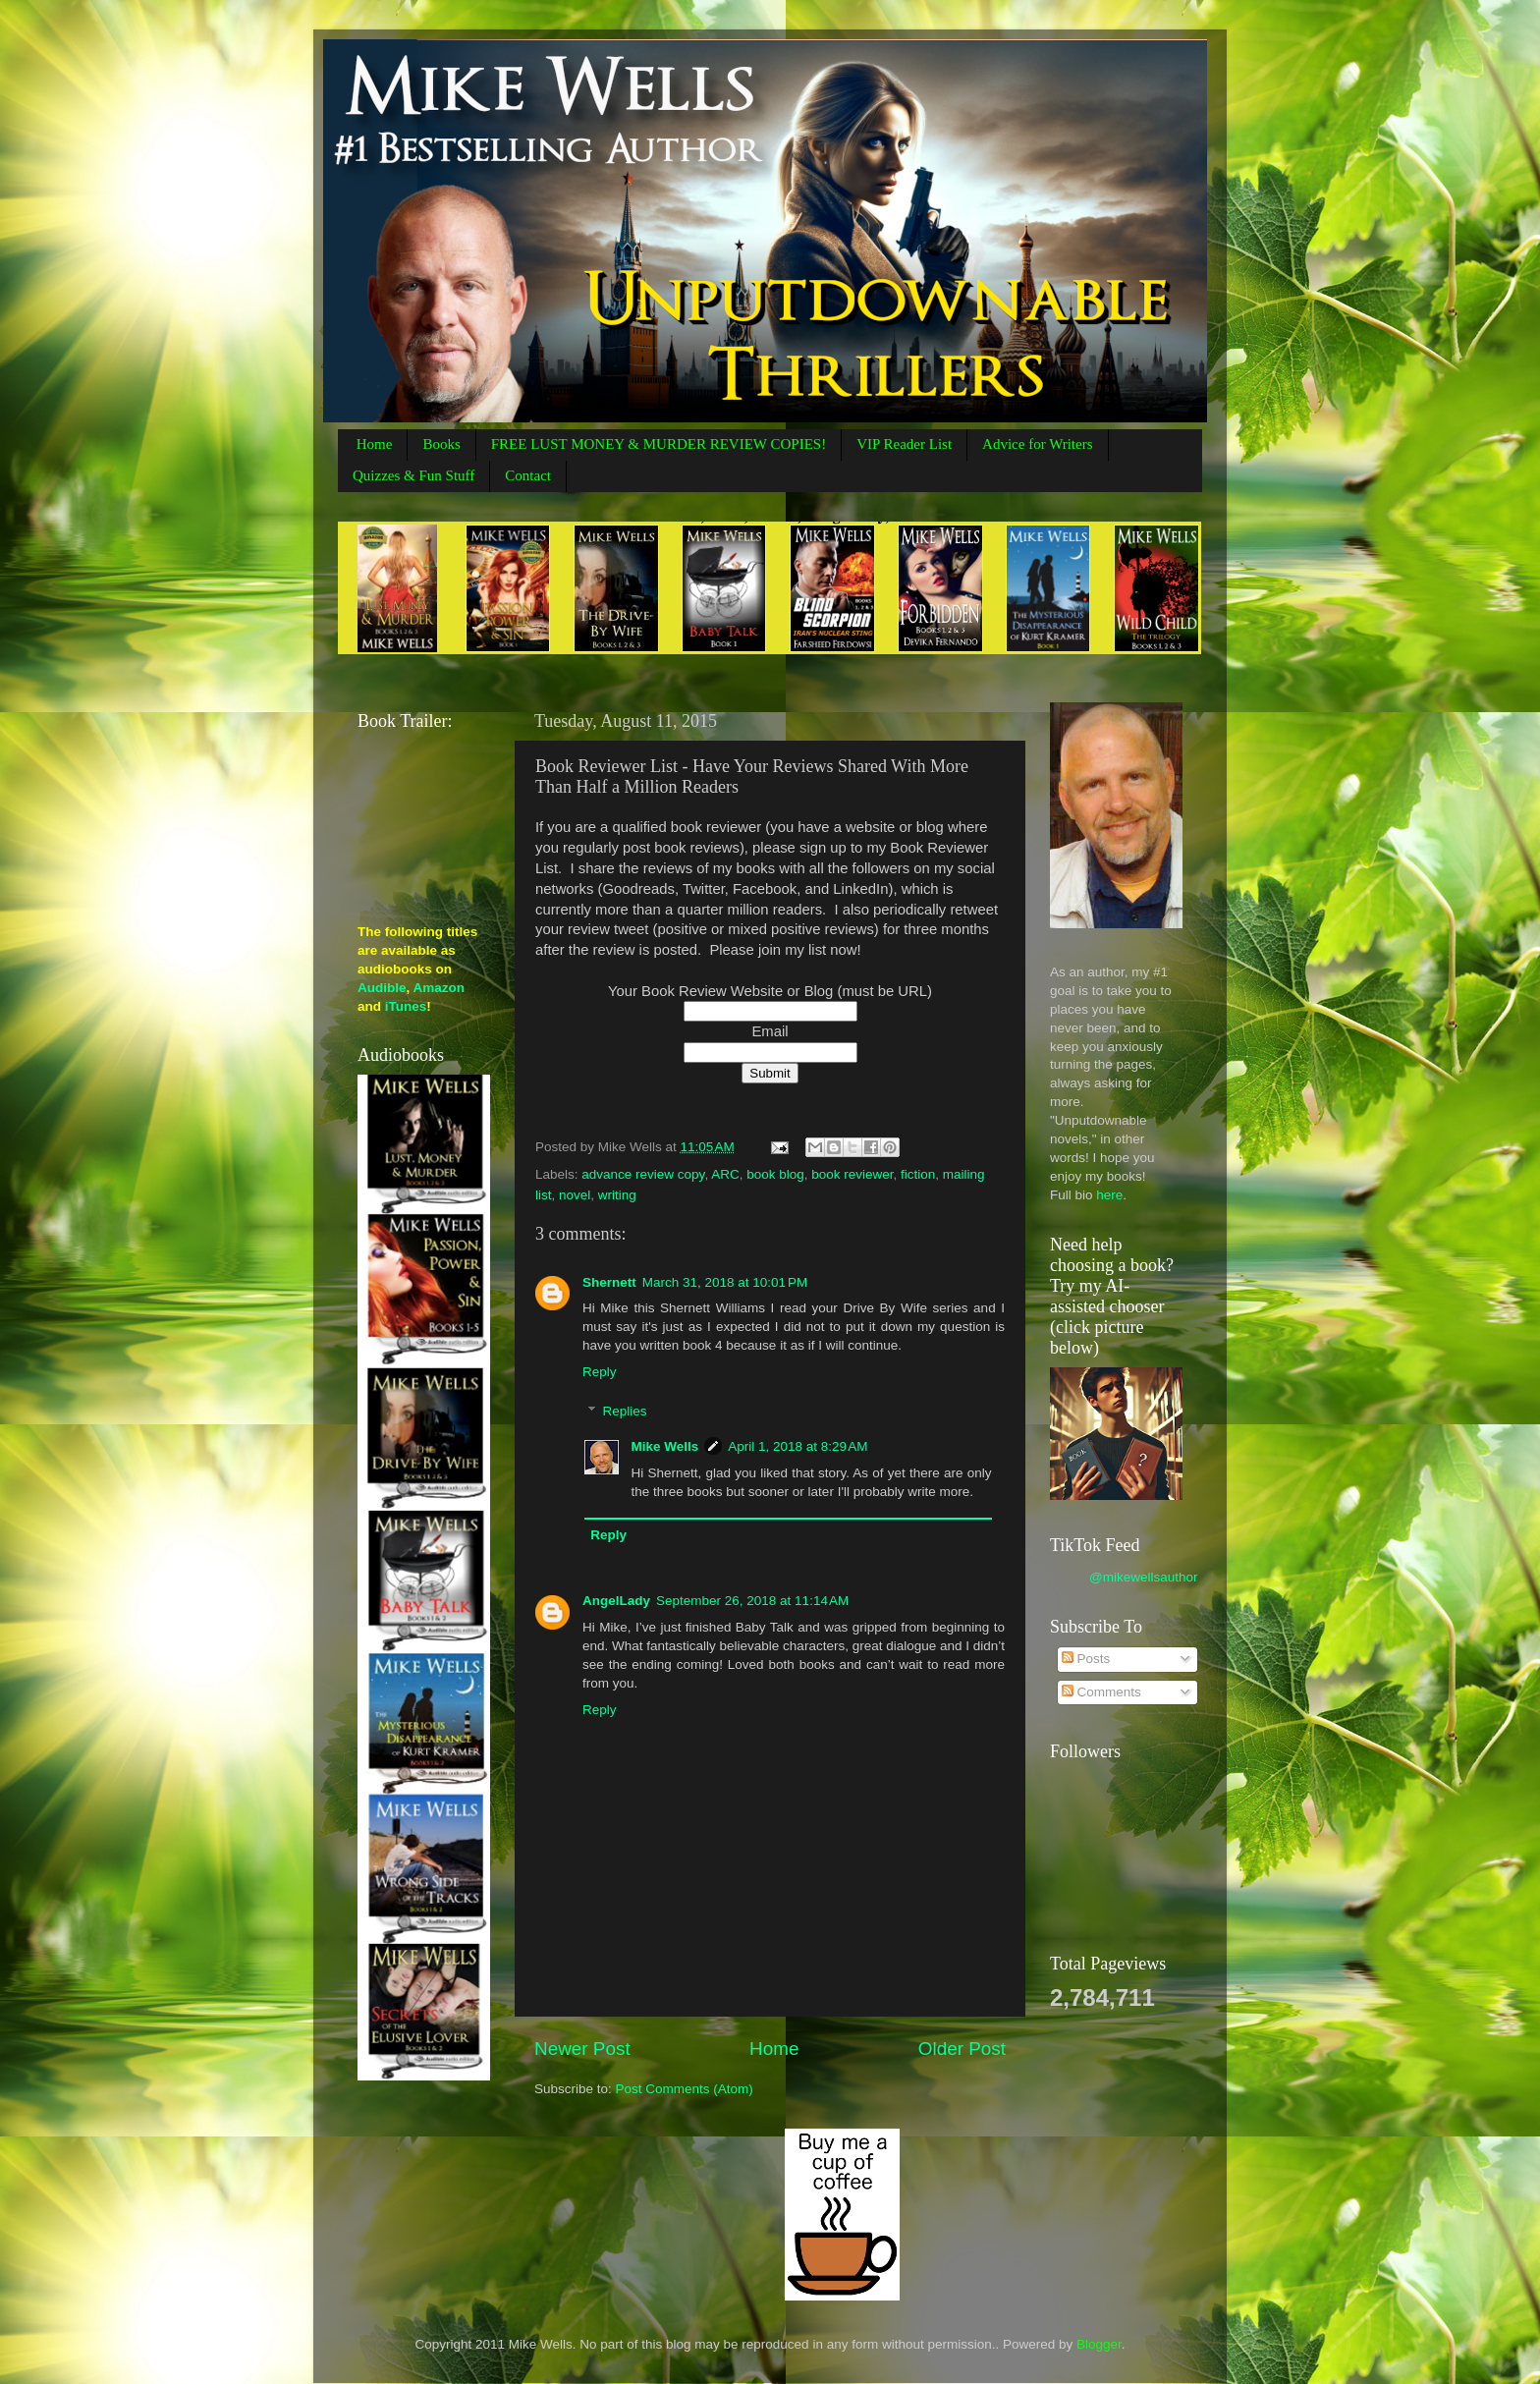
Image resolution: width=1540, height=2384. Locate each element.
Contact (528, 475)
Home (375, 444)
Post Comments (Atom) (684, 2088)
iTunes (406, 1006)
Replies (625, 1411)
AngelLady (616, 1600)
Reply (599, 1371)
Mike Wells (665, 1446)
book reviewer (852, 1174)
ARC (725, 1174)
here (1109, 1195)
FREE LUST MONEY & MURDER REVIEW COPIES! (658, 444)
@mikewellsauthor (1143, 1577)
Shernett (609, 1282)
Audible (382, 987)
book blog (775, 1174)
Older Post (962, 2048)
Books (441, 444)
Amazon (439, 987)
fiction (918, 1174)
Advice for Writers (1037, 444)
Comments (1101, 1692)
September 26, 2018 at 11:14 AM (752, 1600)
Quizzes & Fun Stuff (413, 475)
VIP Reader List (904, 444)
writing (617, 1195)
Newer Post (582, 2048)
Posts (1086, 1658)
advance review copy (642, 1174)
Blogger (1099, 2344)
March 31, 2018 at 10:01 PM (724, 1282)
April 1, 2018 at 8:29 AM (797, 1446)
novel (574, 1195)
